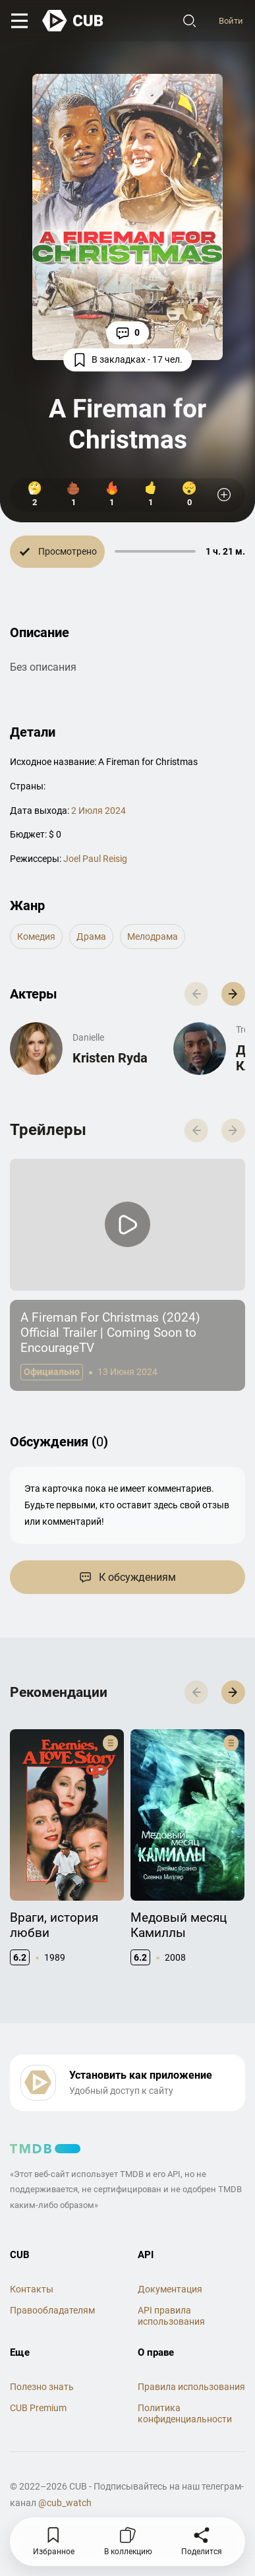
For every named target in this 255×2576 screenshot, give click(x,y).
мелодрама (152, 936)
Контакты (31, 2289)
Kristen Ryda (110, 1058)
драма (91, 936)
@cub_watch (65, 2503)
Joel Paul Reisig (95, 858)
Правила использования (191, 2386)
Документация (170, 2289)
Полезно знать (42, 2386)
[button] (233, 994)
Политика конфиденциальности (185, 2413)
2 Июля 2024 (98, 810)
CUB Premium (38, 2408)
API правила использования (171, 2316)
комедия (36, 936)
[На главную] (75, 22)
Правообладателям (52, 2310)
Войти (230, 21)
